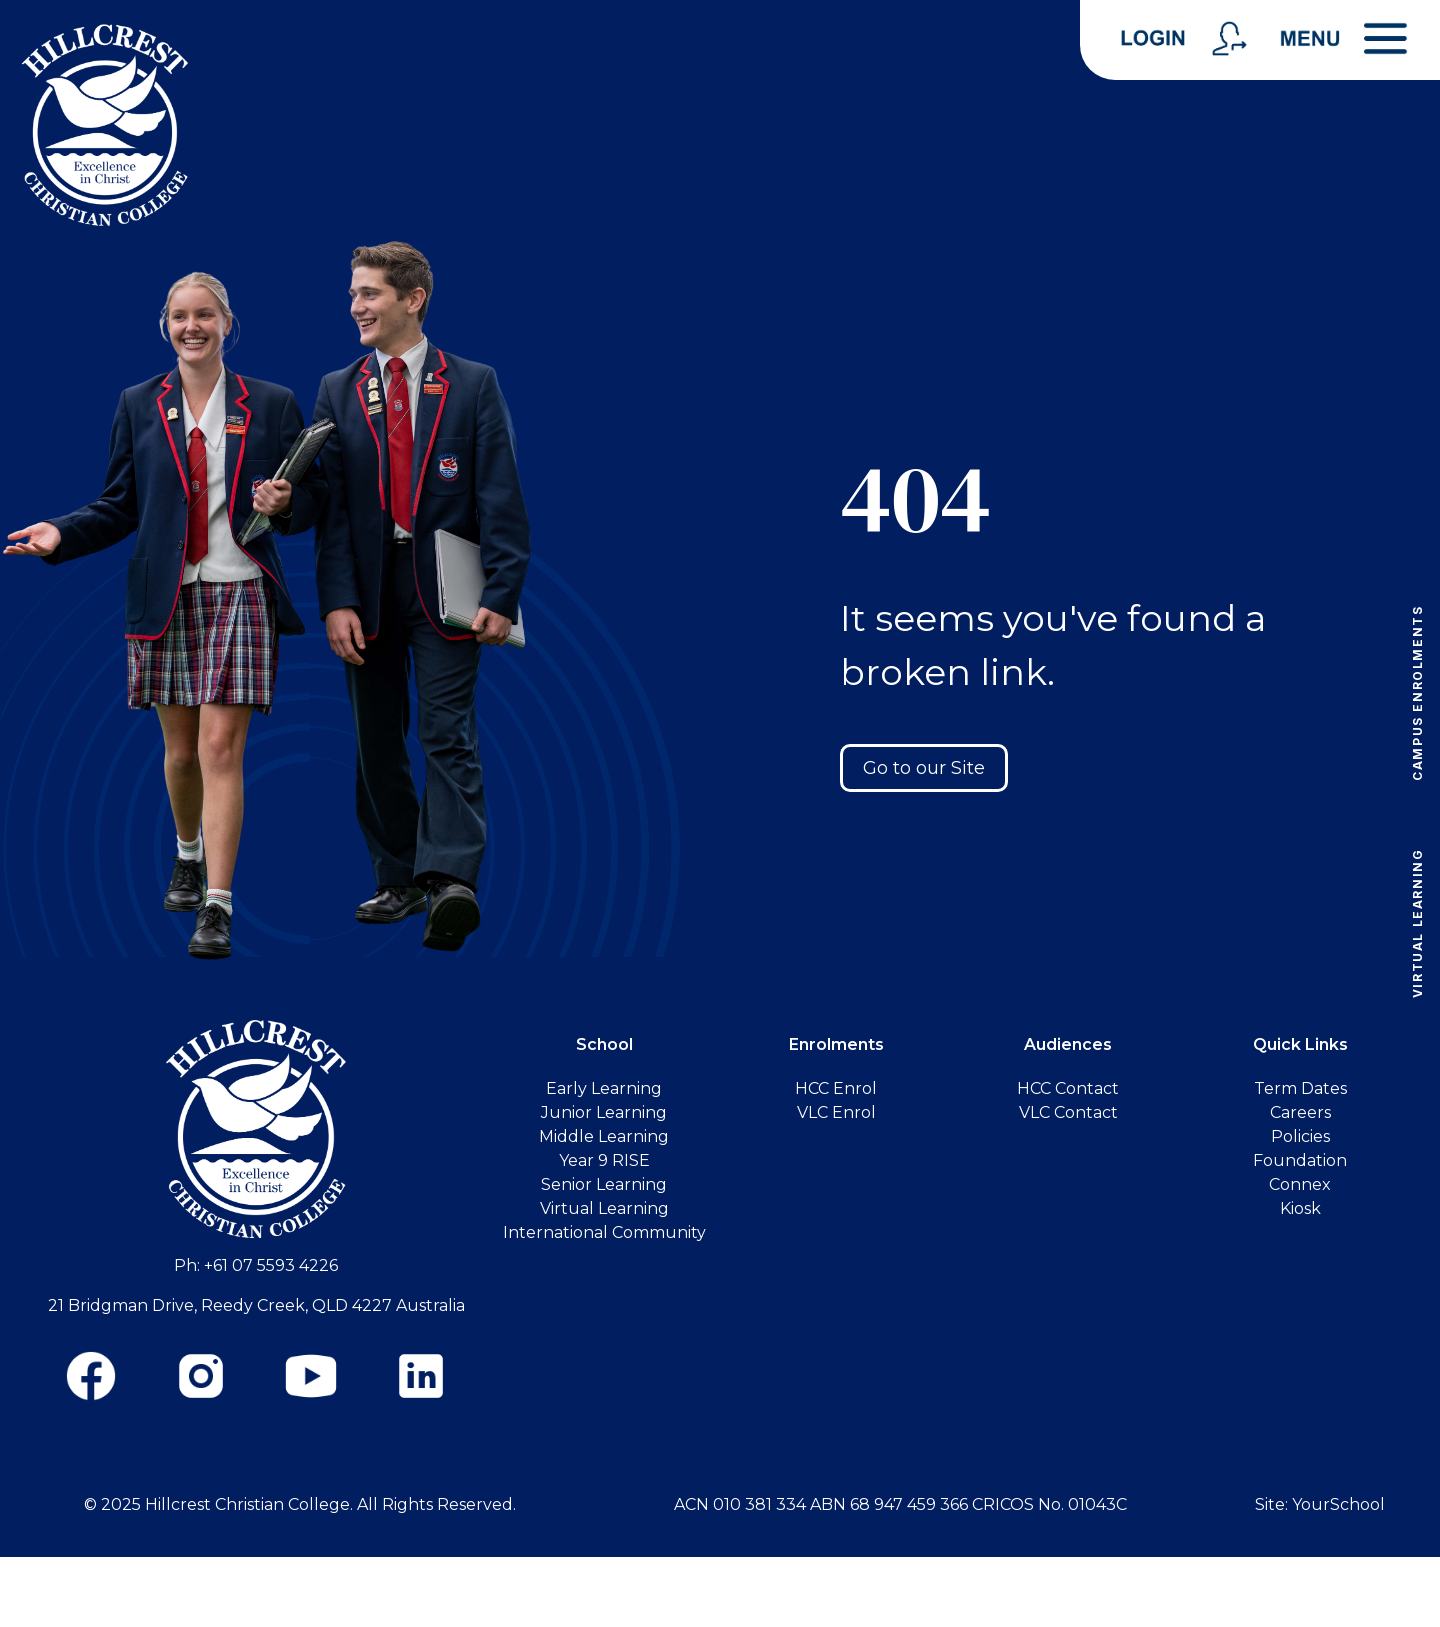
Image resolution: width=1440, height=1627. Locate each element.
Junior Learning (604, 1112)
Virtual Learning (1417, 923)
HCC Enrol (836, 1088)
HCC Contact (1068, 1088)
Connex (1300, 1184)
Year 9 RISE (604, 1160)
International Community (604, 1232)
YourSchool (1338, 1504)
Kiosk (1300, 1208)
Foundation (1300, 1160)
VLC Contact (1068, 1112)
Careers (1300, 1112)
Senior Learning (604, 1184)
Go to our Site (924, 768)
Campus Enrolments (1417, 692)
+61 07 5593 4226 (271, 1265)
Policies (1300, 1136)
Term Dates (1300, 1088)
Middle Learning (604, 1136)
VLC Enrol (836, 1112)
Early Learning (604, 1088)
